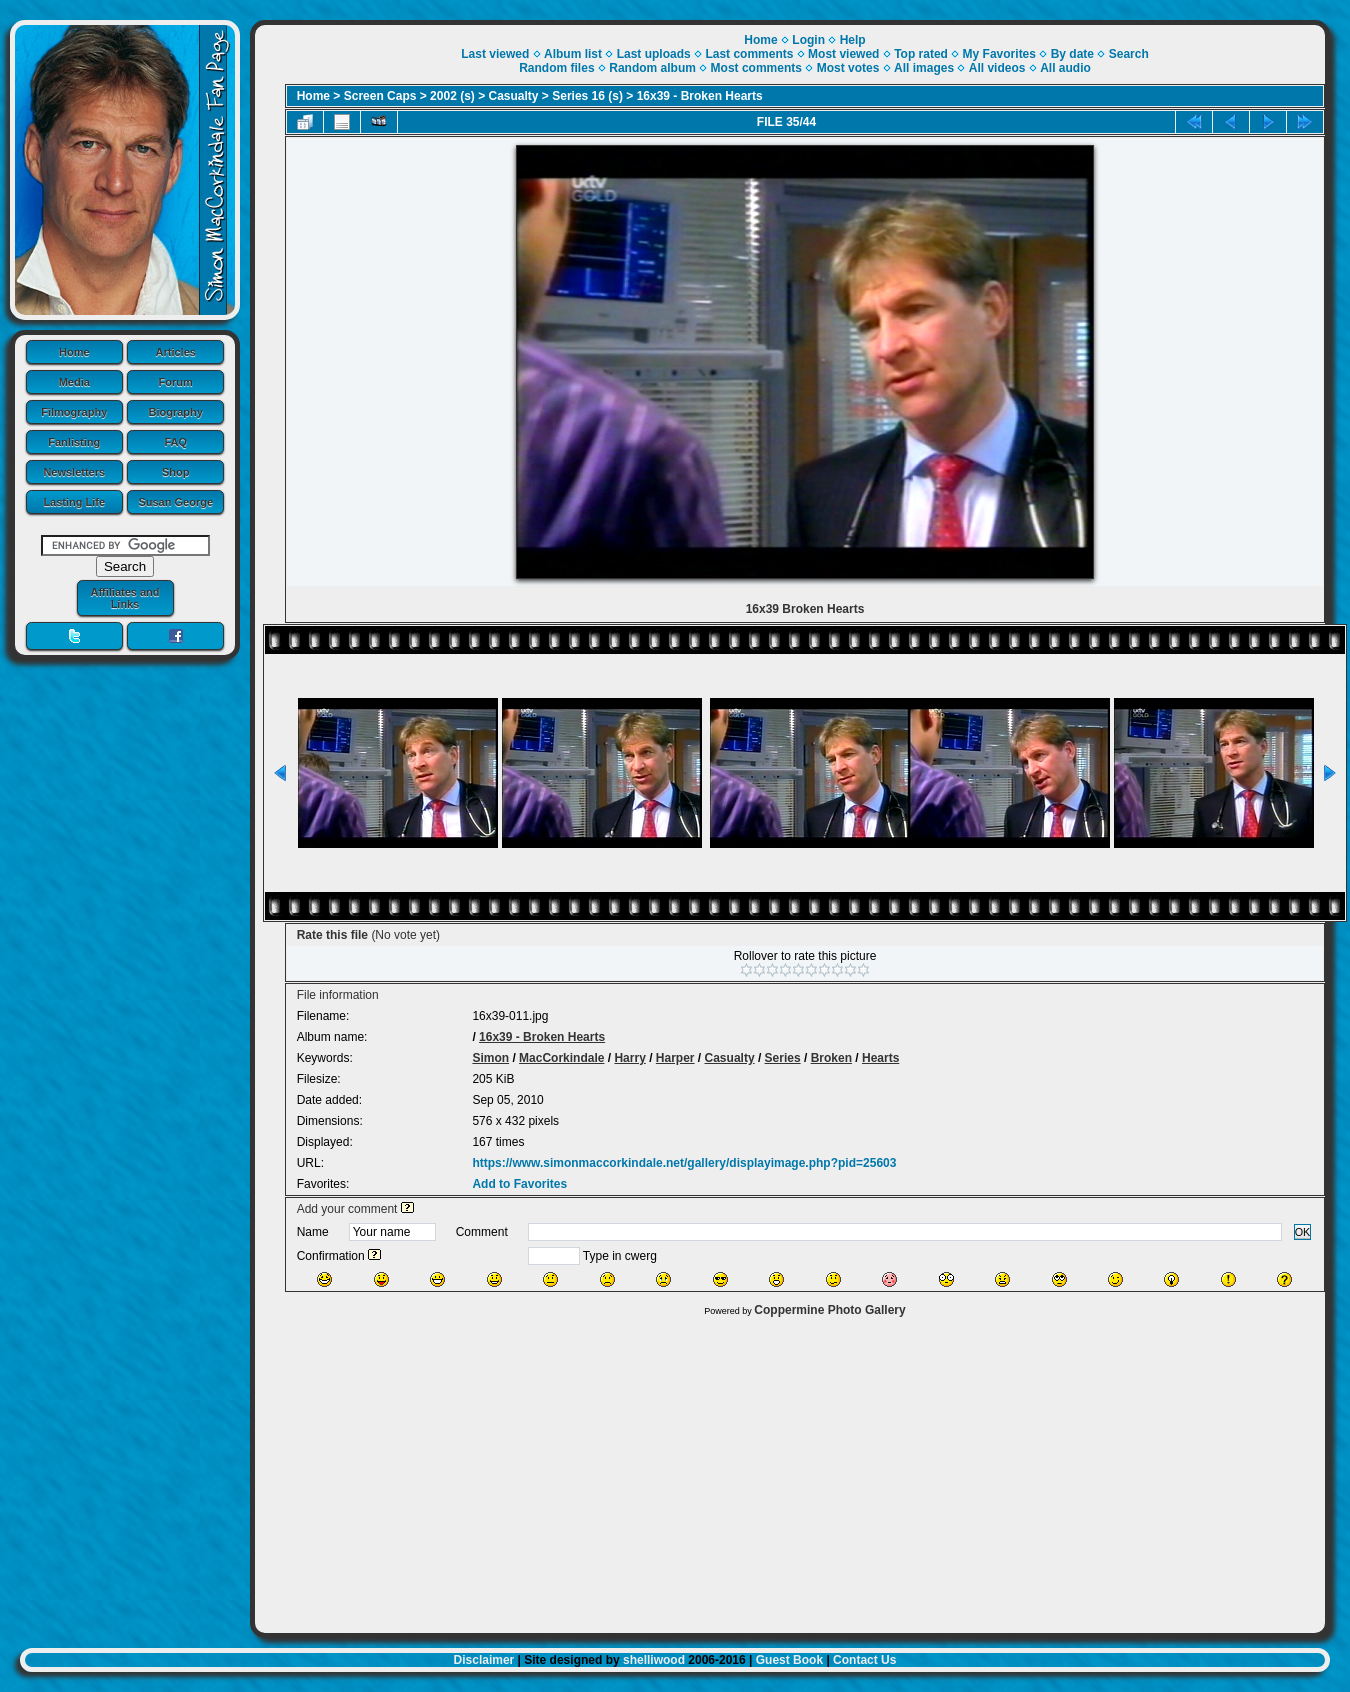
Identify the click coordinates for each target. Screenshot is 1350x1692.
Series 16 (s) (587, 96)
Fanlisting (74, 442)
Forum (176, 382)
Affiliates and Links (124, 598)
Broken (831, 1058)
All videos (997, 68)
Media (74, 382)
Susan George (175, 502)
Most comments (756, 68)
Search (1129, 54)
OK (1303, 1232)
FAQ (175, 442)
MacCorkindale (561, 1058)
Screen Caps (380, 96)
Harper (675, 1058)
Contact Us (864, 1660)
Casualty (514, 96)
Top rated (921, 54)
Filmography (74, 412)
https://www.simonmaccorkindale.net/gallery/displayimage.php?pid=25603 (684, 1163)
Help (853, 40)
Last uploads (654, 54)
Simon (490, 1058)
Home (74, 352)
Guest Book (789, 1660)
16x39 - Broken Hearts (700, 96)
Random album (652, 68)
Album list (573, 54)
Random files (556, 68)
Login (808, 40)
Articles (176, 352)
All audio (1065, 68)
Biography (176, 412)
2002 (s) (452, 96)
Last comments (749, 54)
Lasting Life (74, 502)
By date (1072, 54)
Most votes (848, 68)
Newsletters (74, 472)
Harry (629, 1058)
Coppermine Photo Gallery (829, 1310)
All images (924, 68)
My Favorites (999, 54)
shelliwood (654, 1660)
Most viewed (843, 54)
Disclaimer (484, 1660)
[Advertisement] (790, 1470)
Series (783, 1058)
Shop (176, 472)
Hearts (880, 1058)
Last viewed (495, 54)
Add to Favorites (519, 1184)
